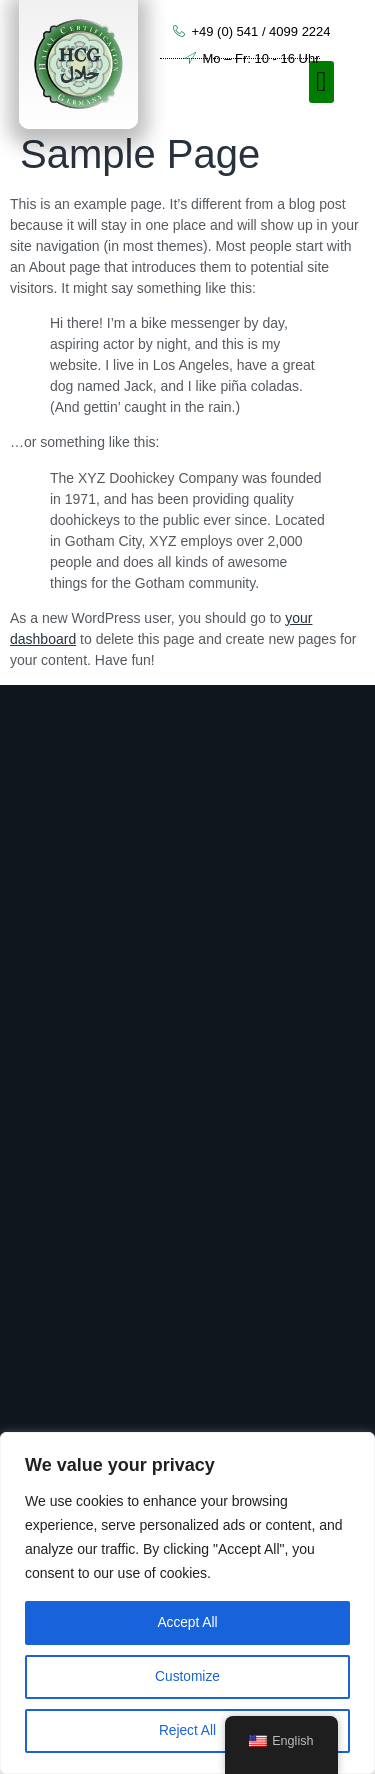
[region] (187, 1603)
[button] (321, 82)
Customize (187, 1677)
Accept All (187, 1623)
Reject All (187, 1731)
